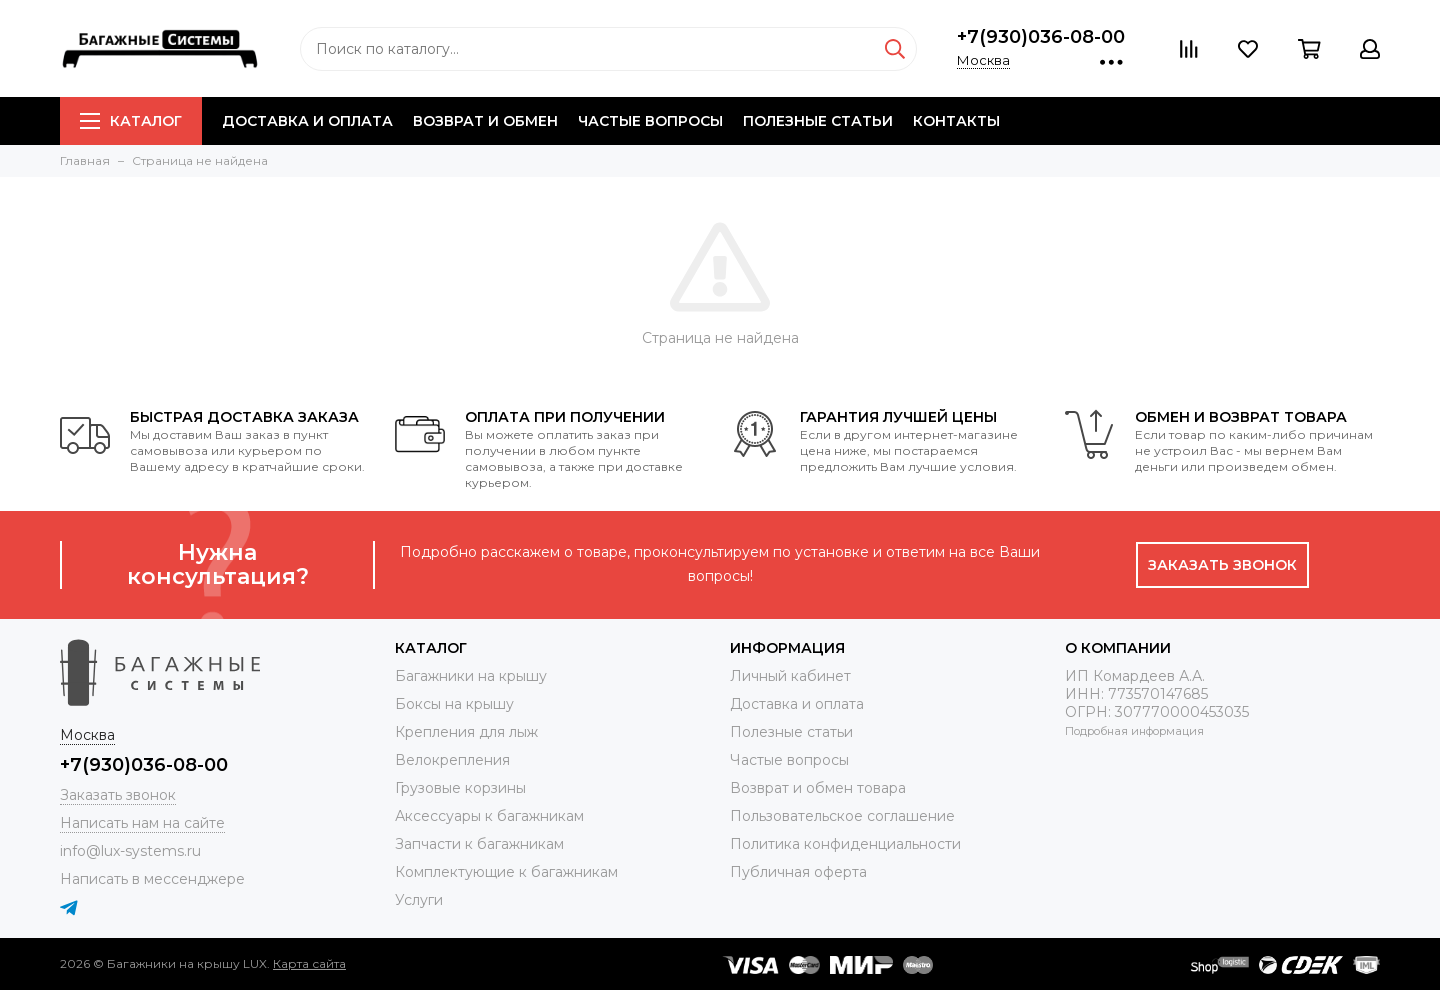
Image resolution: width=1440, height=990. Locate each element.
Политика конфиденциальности (845, 844)
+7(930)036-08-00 (1041, 37)
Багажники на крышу (471, 676)
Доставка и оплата (307, 121)
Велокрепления (452, 760)
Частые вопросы (650, 121)
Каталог (131, 121)
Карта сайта (309, 963)
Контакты (956, 121)
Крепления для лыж (466, 732)
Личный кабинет (790, 676)
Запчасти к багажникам (479, 844)
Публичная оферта (798, 872)
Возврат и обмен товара (818, 788)
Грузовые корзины (460, 788)
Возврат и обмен (485, 121)
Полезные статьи (818, 121)
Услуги (419, 900)
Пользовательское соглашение (842, 816)
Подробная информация (1134, 731)
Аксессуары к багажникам (489, 816)
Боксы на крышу (454, 704)
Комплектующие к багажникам (506, 872)
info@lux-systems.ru (130, 851)
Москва (983, 60)
